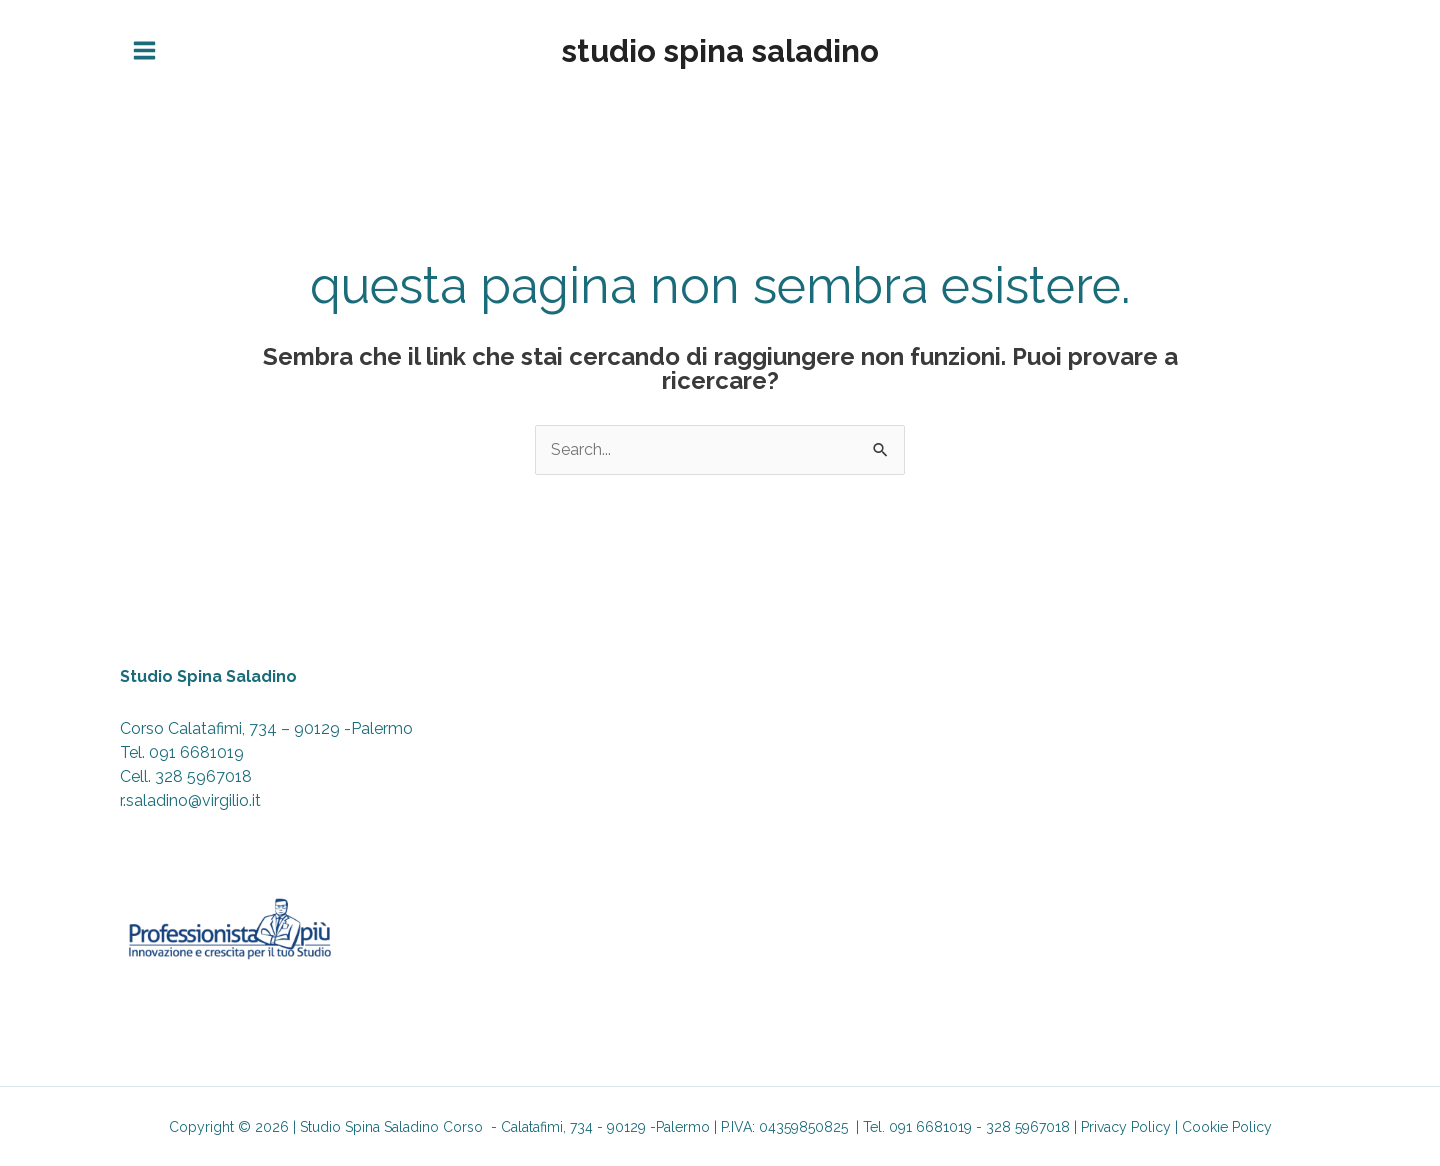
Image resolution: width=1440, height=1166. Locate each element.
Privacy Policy (1126, 1127)
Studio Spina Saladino (720, 51)
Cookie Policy (1227, 1127)
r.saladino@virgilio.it (190, 800)
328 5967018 (203, 776)
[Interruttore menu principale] (144, 51)
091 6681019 (196, 752)
